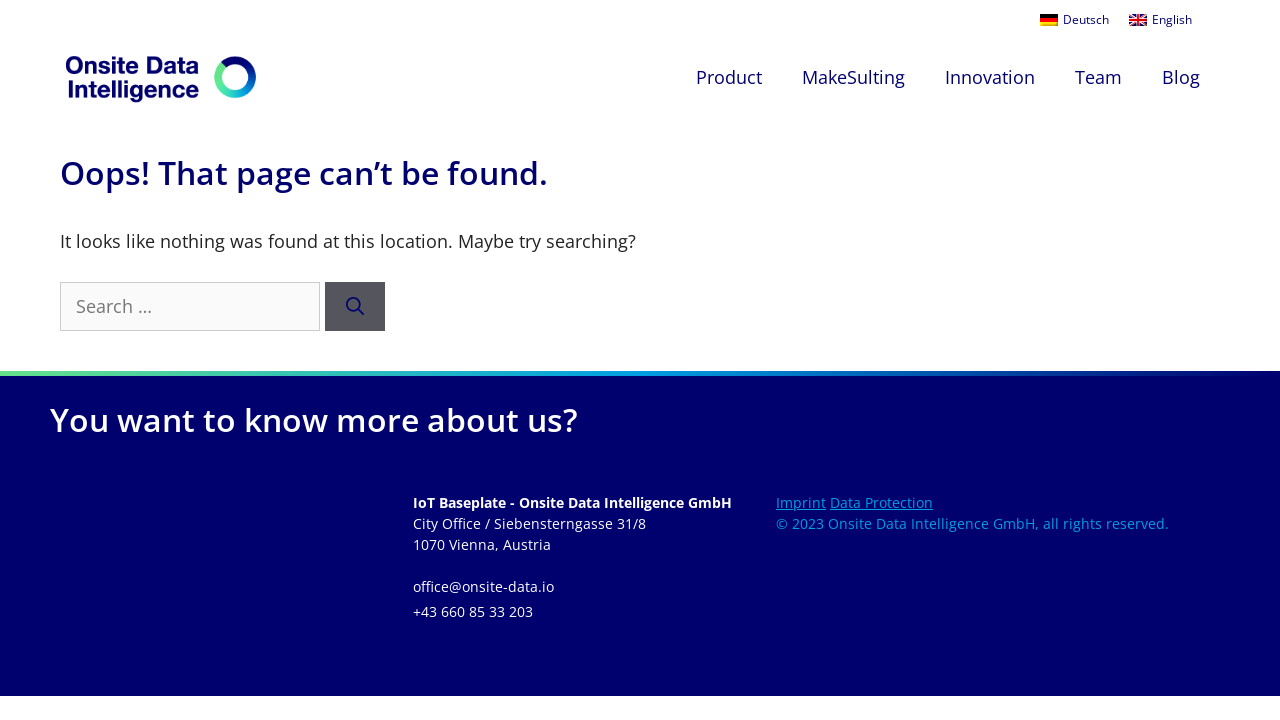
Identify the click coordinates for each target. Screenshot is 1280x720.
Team (1098, 77)
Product (729, 77)
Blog (1181, 77)
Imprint (801, 502)
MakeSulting (853, 77)
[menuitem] (1074, 20)
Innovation (990, 77)
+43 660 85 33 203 (473, 611)
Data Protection (881, 502)
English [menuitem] (1172, 19)
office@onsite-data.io (483, 586)
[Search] (355, 306)
